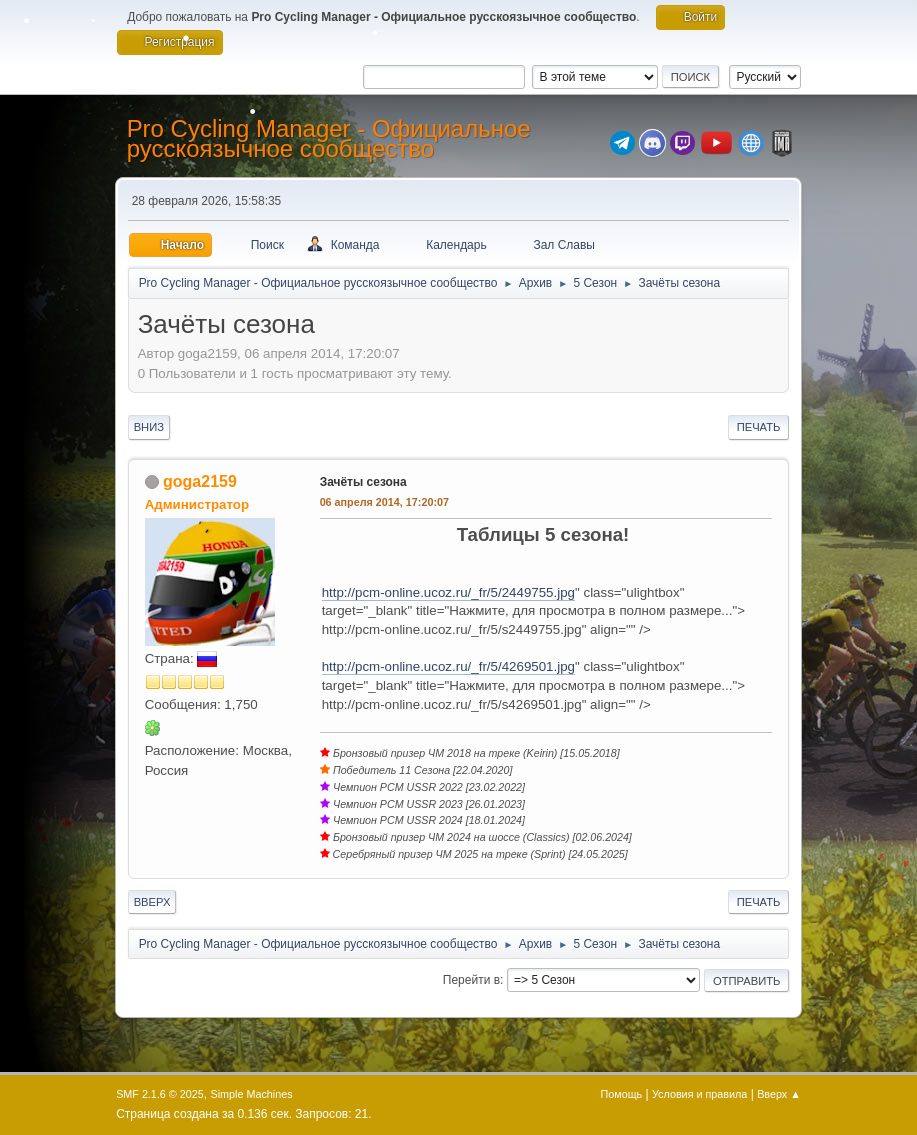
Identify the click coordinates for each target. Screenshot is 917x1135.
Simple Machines (251, 1094)
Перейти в (471, 980)
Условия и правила (699, 1094)
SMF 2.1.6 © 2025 (160, 1094)
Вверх (152, 902)
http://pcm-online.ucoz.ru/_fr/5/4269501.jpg (448, 666)
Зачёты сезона (363, 482)
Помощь (622, 1094)
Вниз (149, 427)
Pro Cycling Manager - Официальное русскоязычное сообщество (329, 138)
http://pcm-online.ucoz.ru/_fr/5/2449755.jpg (448, 592)
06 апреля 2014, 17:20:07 (384, 502)
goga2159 (200, 481)
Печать (759, 427)
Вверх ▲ (779, 1094)
